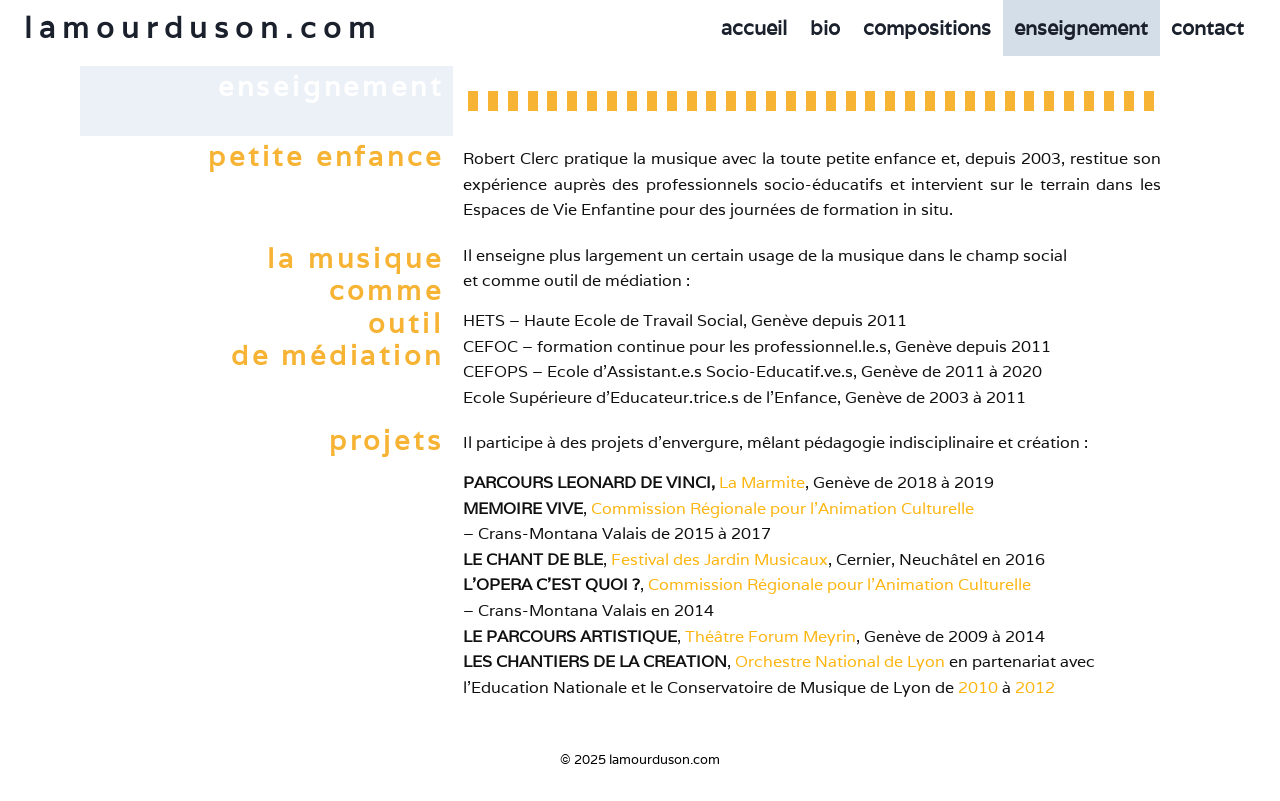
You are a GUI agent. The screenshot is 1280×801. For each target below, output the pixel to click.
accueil (754, 28)
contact (1207, 28)
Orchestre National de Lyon (840, 661)
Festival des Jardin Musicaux (719, 559)
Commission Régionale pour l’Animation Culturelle (782, 508)
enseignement (1081, 28)
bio (825, 28)
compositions (927, 28)
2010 (978, 687)
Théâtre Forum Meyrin (770, 636)
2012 (1035, 687)
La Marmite (762, 482)
